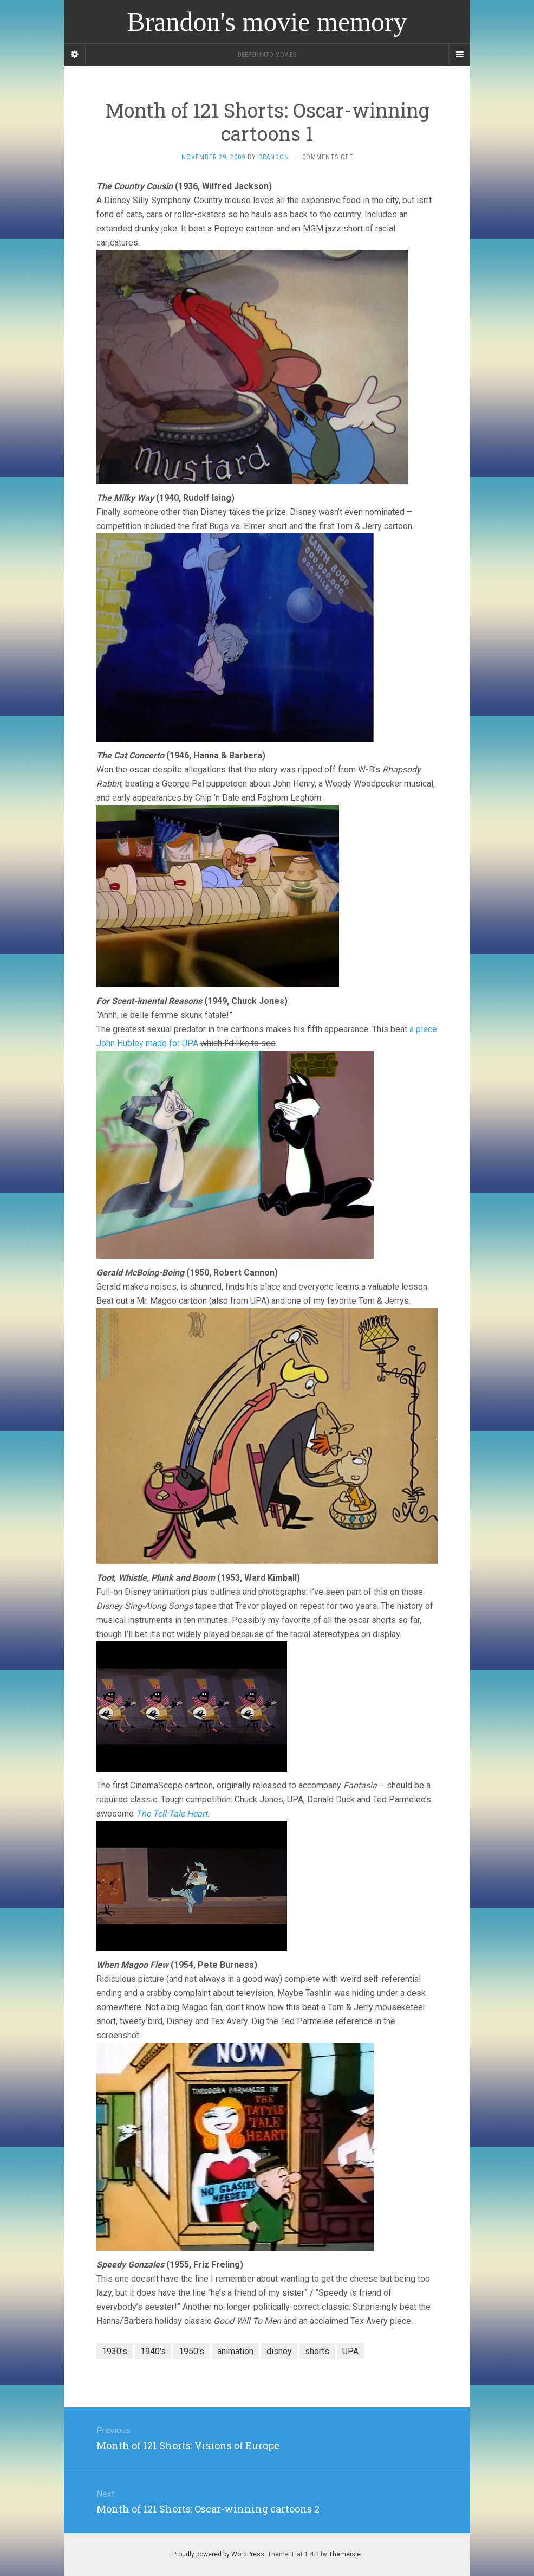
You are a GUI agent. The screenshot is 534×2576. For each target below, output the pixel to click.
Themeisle (345, 2554)
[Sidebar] (75, 55)
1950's (191, 2351)
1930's (114, 2351)
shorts (317, 2351)
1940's (153, 2351)
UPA (350, 2351)
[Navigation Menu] (459, 55)
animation (235, 2351)
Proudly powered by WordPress (218, 2554)
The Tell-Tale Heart (171, 1813)
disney (279, 2351)
